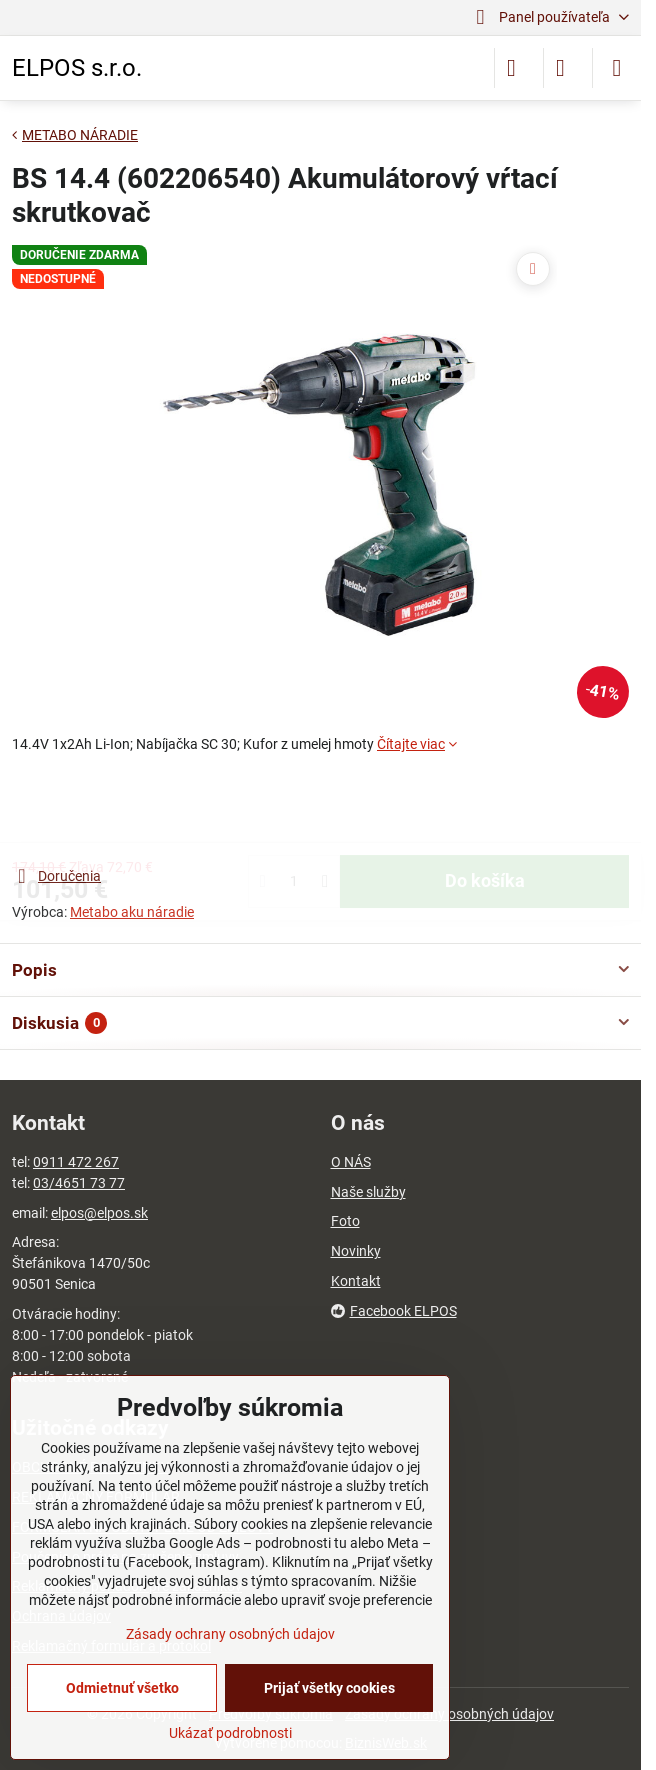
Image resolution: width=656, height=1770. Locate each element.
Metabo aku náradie (132, 912)
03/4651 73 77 (79, 1183)
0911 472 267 (76, 1162)
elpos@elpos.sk (99, 1213)
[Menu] (617, 68)
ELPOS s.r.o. (77, 68)
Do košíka (485, 810)
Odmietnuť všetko (122, 1688)
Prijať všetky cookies (329, 1688)
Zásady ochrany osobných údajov (230, 1634)
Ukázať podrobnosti (230, 1733)
